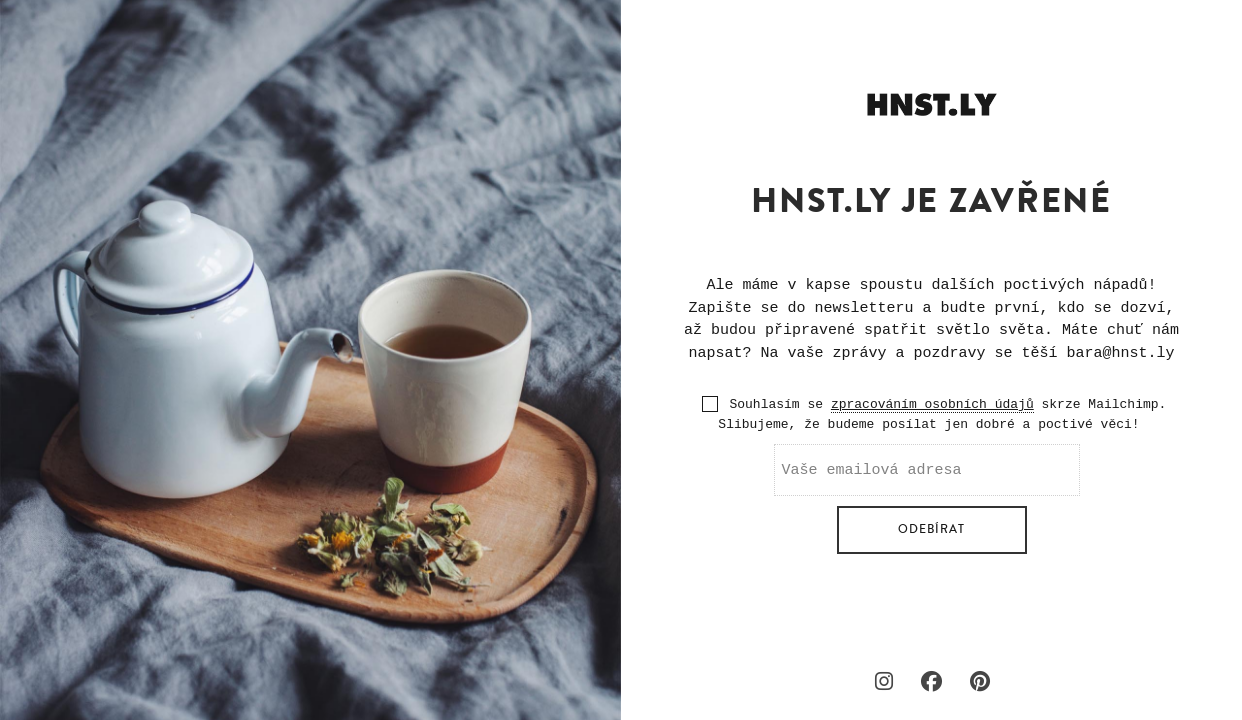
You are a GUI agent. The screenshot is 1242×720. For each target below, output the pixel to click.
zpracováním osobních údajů (932, 404)
